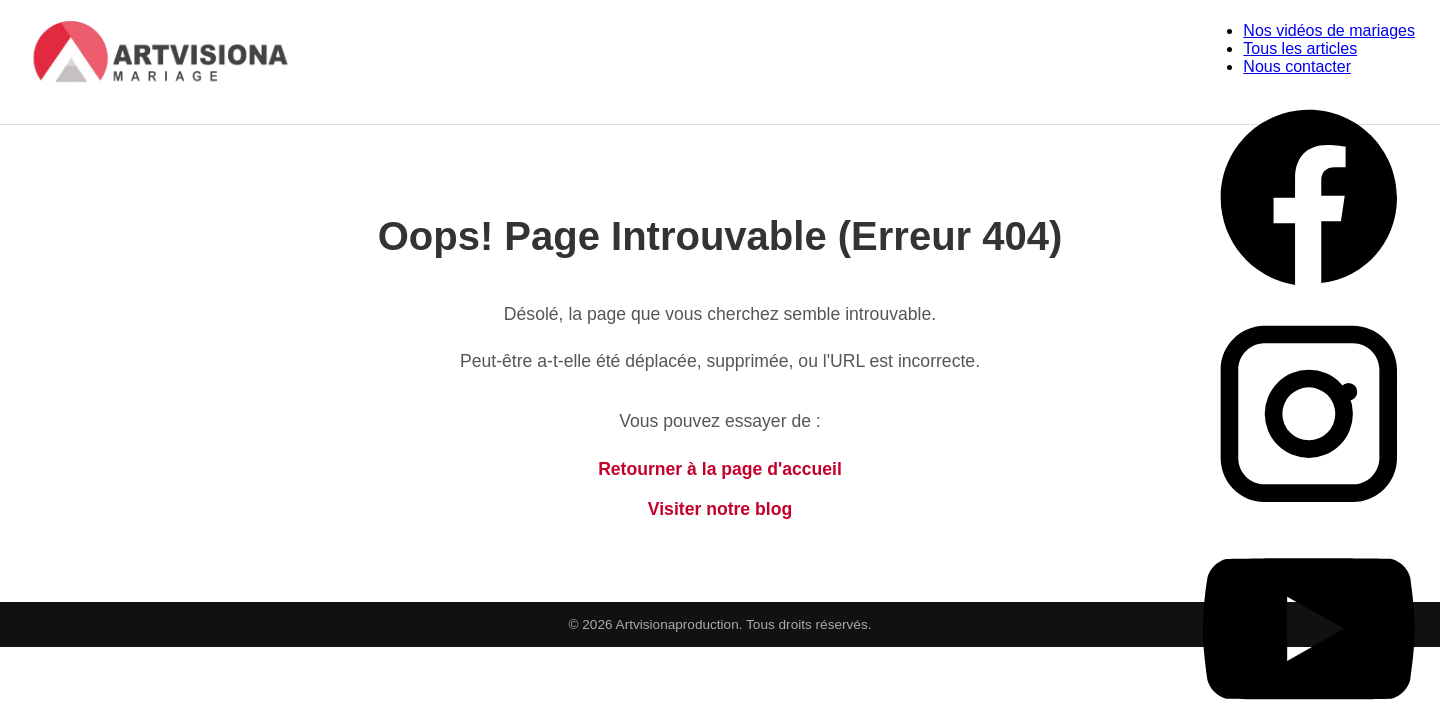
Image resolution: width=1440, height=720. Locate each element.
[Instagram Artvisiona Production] (1309, 513)
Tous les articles (1300, 48)
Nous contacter (1297, 66)
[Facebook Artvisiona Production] (1309, 298)
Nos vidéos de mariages (1329, 30)
